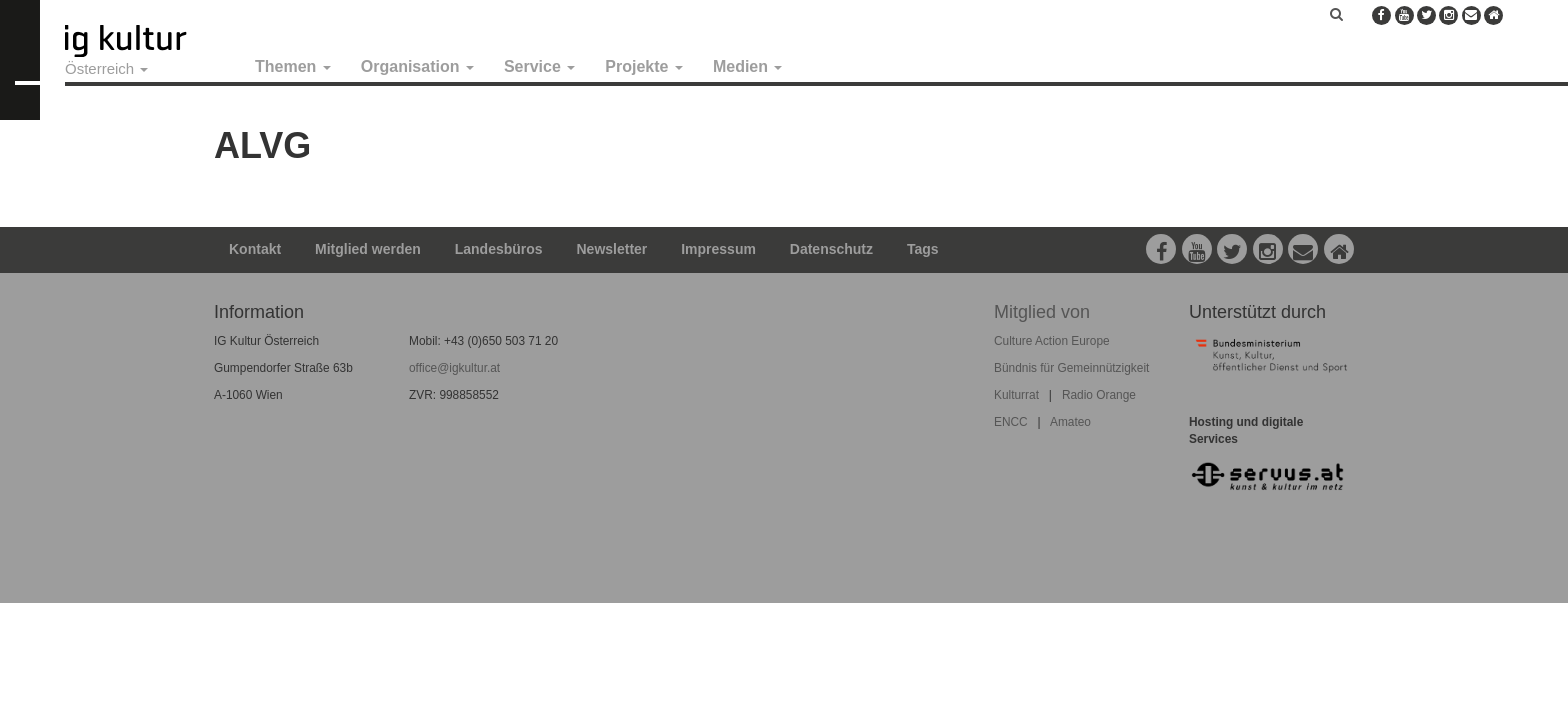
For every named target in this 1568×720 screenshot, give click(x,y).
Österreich (106, 68)
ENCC (1011, 422)
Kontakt (255, 249)
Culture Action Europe (1052, 341)
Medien (748, 66)
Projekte (644, 66)
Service (539, 66)
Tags (923, 249)
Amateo (1070, 422)
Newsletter (612, 249)
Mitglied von (1042, 312)
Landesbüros (499, 249)
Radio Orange (1099, 395)
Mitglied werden (368, 249)
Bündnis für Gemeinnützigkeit (1071, 368)
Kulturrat (1016, 395)
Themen (293, 66)
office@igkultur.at (454, 368)
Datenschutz (831, 249)
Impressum (718, 249)
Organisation (417, 66)
